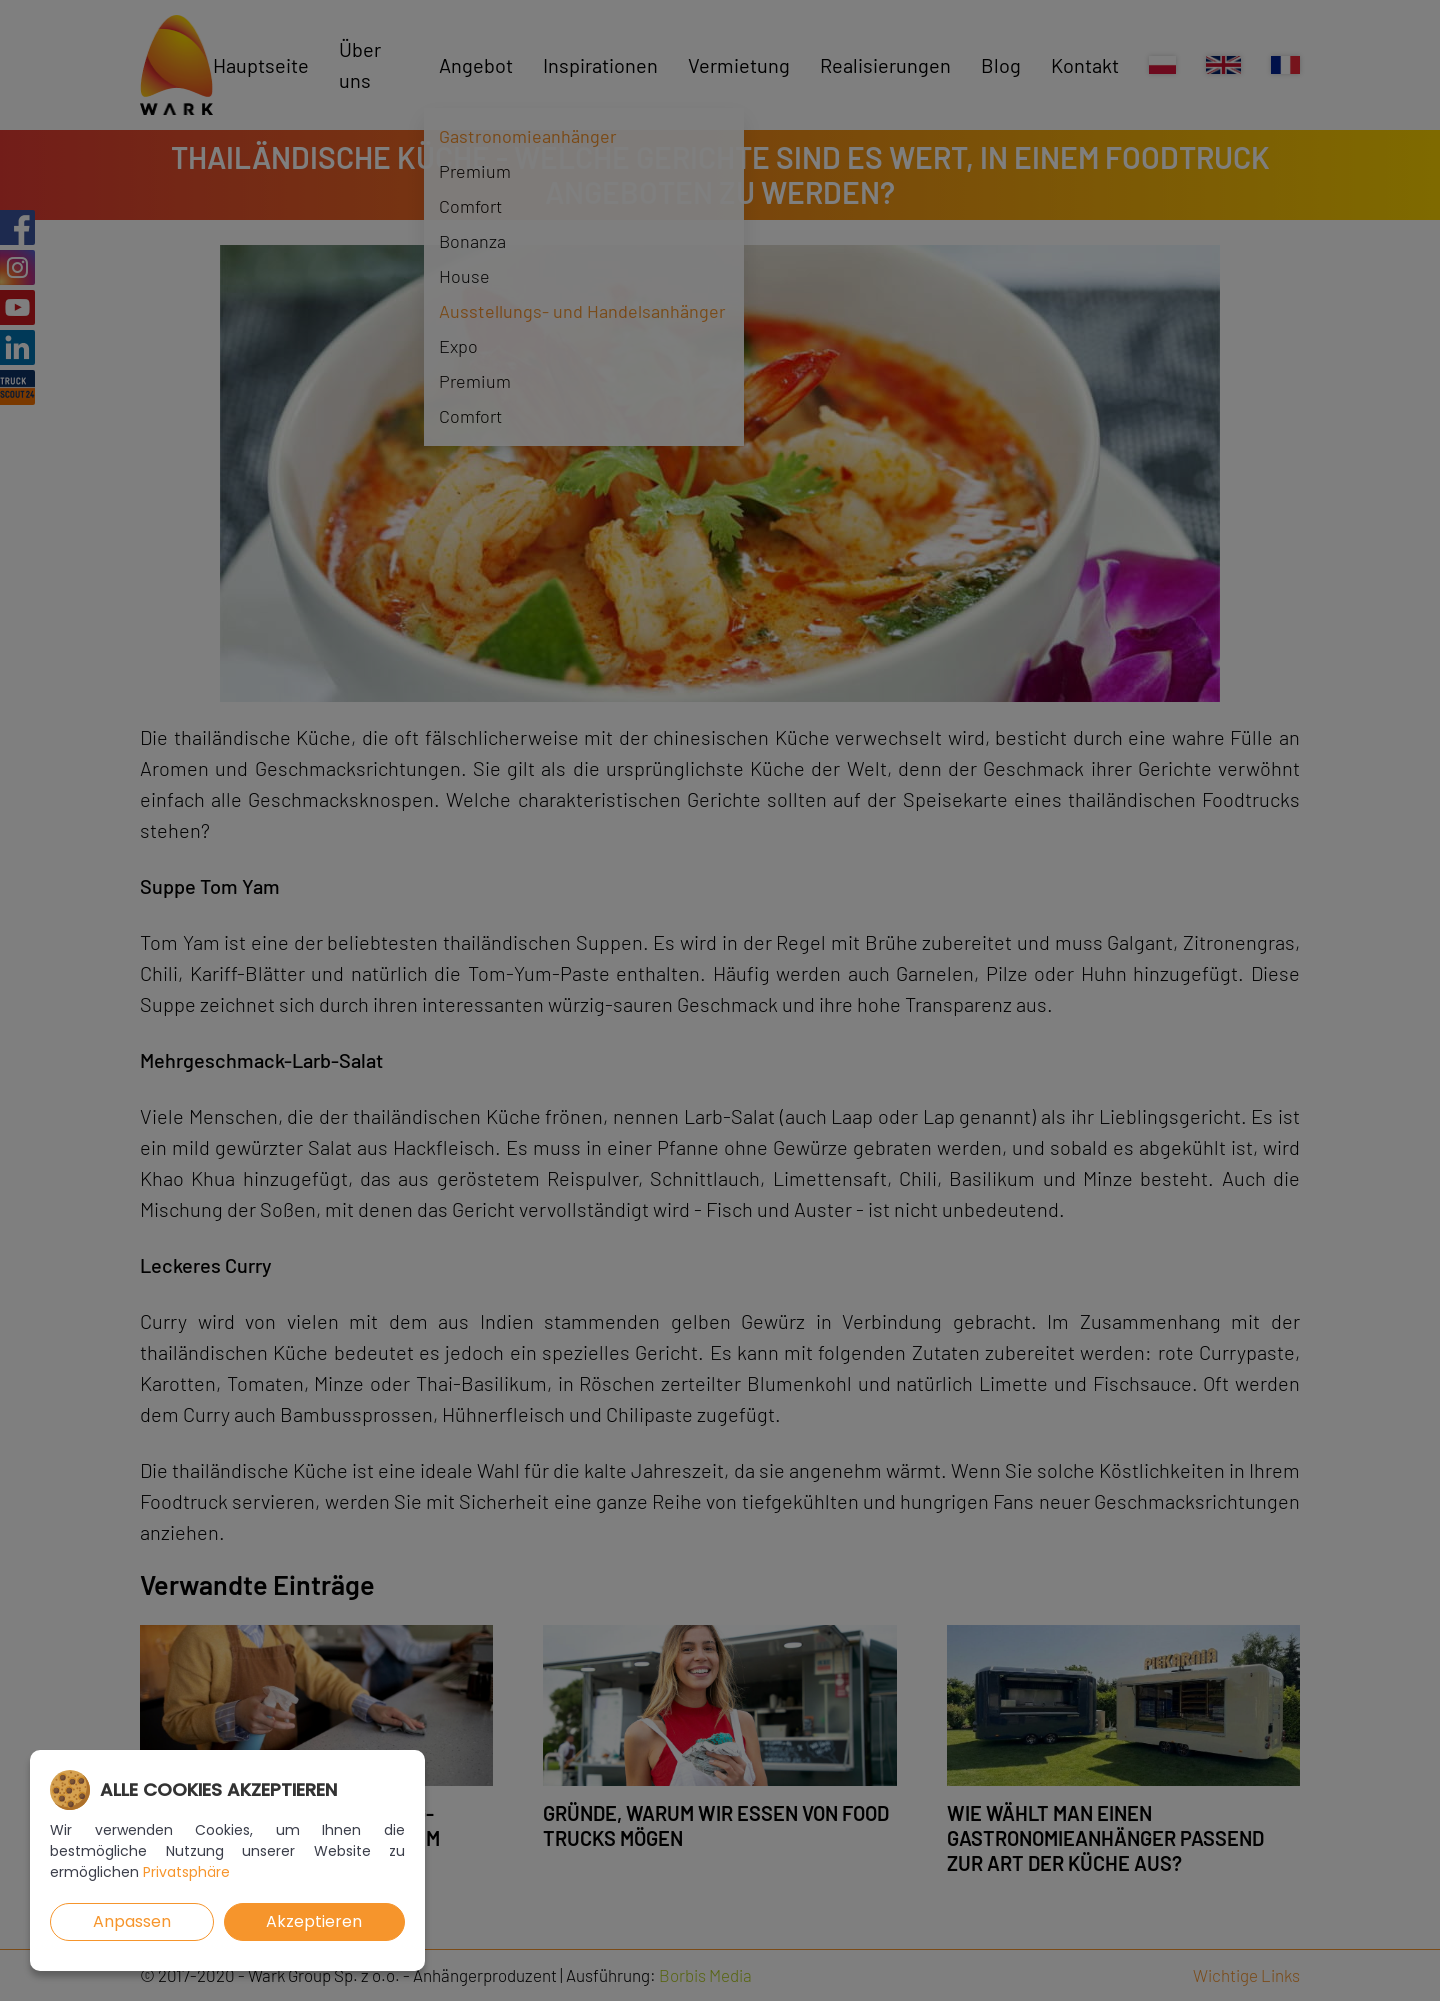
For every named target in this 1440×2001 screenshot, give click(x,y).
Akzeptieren (314, 1921)
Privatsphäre (186, 1872)
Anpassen (132, 1921)
